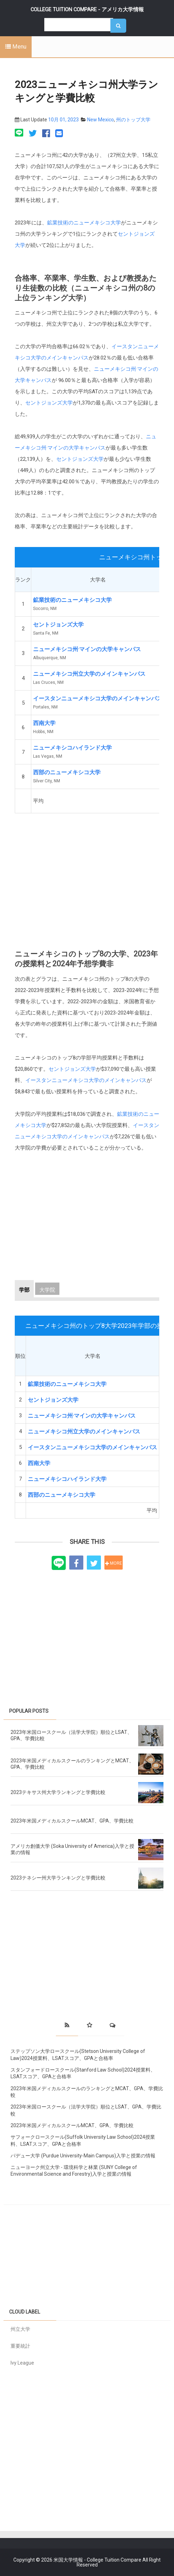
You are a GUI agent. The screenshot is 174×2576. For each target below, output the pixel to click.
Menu (15, 46)
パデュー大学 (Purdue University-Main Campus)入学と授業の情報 (83, 2155)
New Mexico (100, 119)
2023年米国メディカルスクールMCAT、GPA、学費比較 (72, 1821)
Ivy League (22, 2363)
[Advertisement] (87, 877)
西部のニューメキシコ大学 (67, 772)
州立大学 (20, 2329)
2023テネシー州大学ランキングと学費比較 (58, 1878)
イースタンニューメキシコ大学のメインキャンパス (97, 698)
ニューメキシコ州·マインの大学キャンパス (87, 648)
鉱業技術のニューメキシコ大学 (84, 223)
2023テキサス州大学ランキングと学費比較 (58, 1792)
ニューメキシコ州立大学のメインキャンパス (89, 673)
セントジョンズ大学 (49, 403)
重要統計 (20, 2346)
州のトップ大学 (133, 119)
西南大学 (44, 723)
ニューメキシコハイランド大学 (72, 747)
